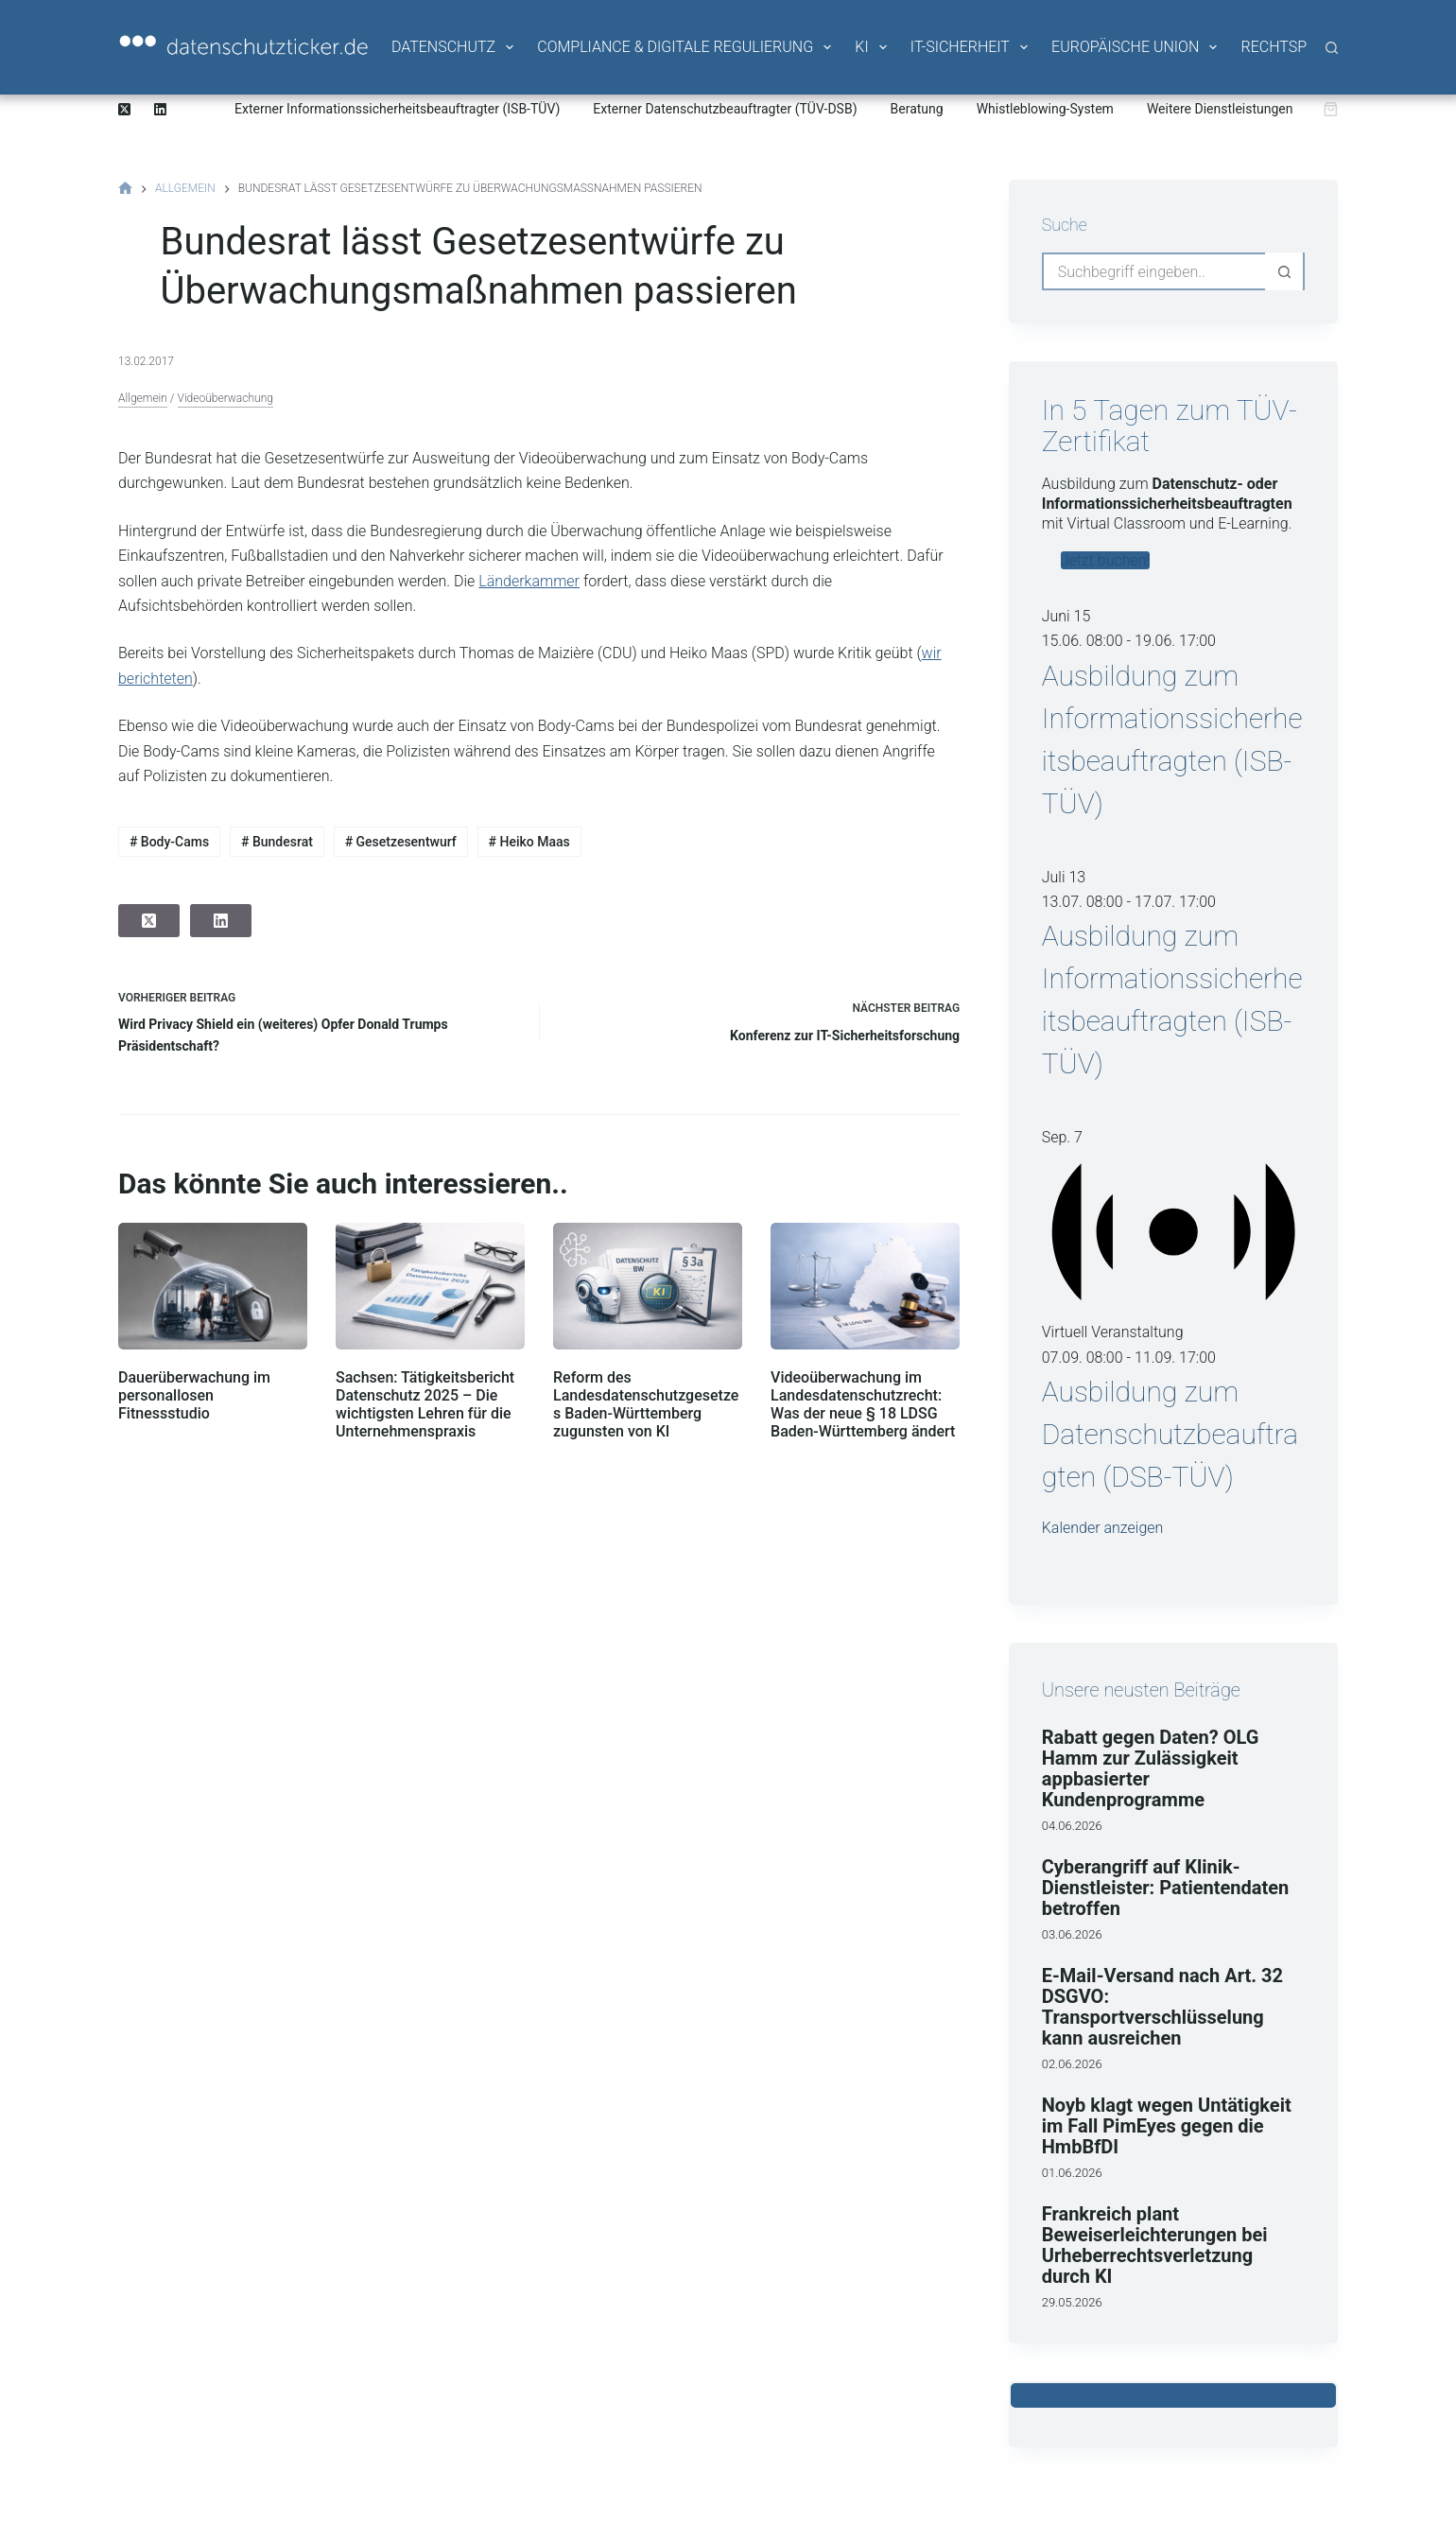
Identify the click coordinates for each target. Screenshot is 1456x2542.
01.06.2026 (1072, 2173)
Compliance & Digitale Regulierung (685, 47)
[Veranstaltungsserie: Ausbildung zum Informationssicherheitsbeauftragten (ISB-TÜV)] (1226, 641)
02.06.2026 (1072, 2064)
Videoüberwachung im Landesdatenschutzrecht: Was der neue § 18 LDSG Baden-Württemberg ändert (863, 1404)
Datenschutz (453, 47)
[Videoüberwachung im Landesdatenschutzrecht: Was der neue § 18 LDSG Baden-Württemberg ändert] (865, 1286)
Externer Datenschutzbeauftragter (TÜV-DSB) (725, 108)
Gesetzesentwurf (401, 841)
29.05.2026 (1072, 2302)
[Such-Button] (1284, 271)
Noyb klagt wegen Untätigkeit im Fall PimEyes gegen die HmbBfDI (1166, 2126)
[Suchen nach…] (1154, 271)
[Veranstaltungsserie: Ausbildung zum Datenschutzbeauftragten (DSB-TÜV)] (1226, 1358)
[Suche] (1332, 48)
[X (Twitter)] (124, 109)
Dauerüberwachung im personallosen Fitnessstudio (194, 1395)
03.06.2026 (1072, 1934)
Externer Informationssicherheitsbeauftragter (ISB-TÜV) (397, 108)
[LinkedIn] (160, 109)
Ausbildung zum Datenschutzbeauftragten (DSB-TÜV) (1170, 1434)
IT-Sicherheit (970, 47)
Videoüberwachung (225, 398)
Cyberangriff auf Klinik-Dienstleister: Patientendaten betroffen (1166, 1887)
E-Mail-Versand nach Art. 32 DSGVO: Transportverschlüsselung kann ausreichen (1162, 2006)
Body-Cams (169, 841)
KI (872, 47)
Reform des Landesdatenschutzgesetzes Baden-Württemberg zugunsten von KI (645, 1404)
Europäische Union (1135, 47)
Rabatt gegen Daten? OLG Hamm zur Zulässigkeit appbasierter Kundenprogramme (1150, 1768)
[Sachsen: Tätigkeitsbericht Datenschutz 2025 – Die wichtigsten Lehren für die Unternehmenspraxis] (430, 1286)
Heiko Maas (529, 841)
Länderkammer (529, 581)
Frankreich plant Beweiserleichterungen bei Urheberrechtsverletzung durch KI (1155, 2245)
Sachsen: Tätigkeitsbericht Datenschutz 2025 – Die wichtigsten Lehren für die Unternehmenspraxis (425, 1404)
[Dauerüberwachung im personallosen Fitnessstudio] (212, 1286)
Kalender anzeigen (1103, 1528)
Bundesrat (277, 841)
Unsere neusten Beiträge (1141, 1690)
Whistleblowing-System (1045, 108)
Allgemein (142, 398)
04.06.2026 (1072, 1826)
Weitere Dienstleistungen (1220, 108)
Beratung (917, 108)
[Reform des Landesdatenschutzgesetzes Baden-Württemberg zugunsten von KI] (647, 1286)
